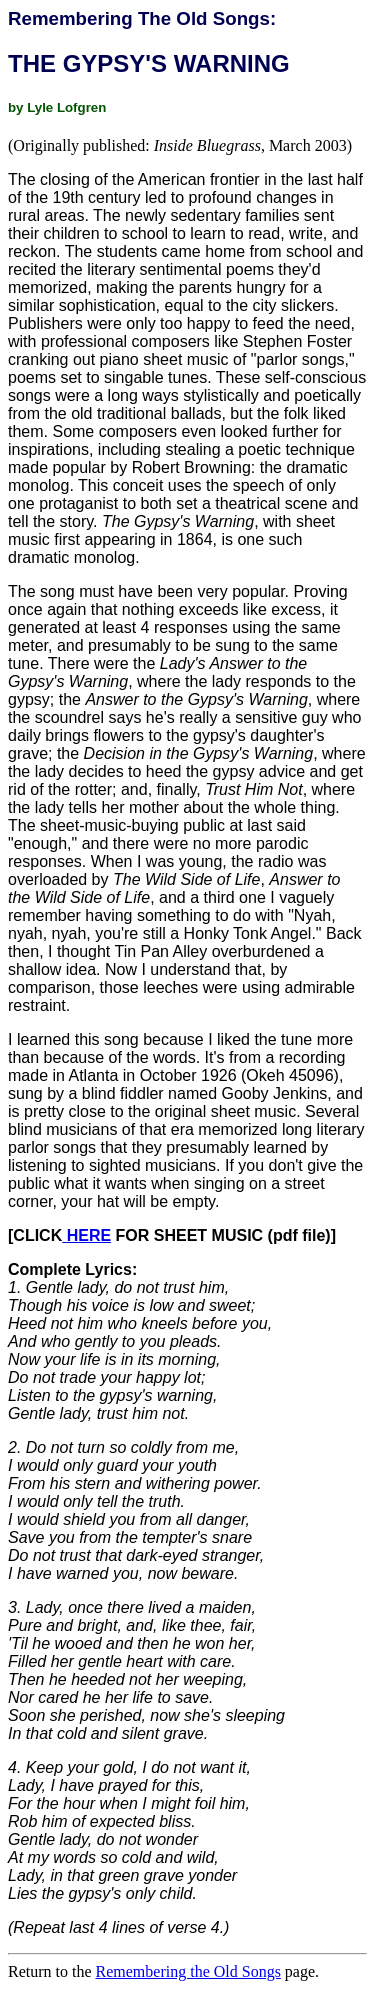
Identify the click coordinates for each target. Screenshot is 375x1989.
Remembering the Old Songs (188, 1971)
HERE (89, 1235)
